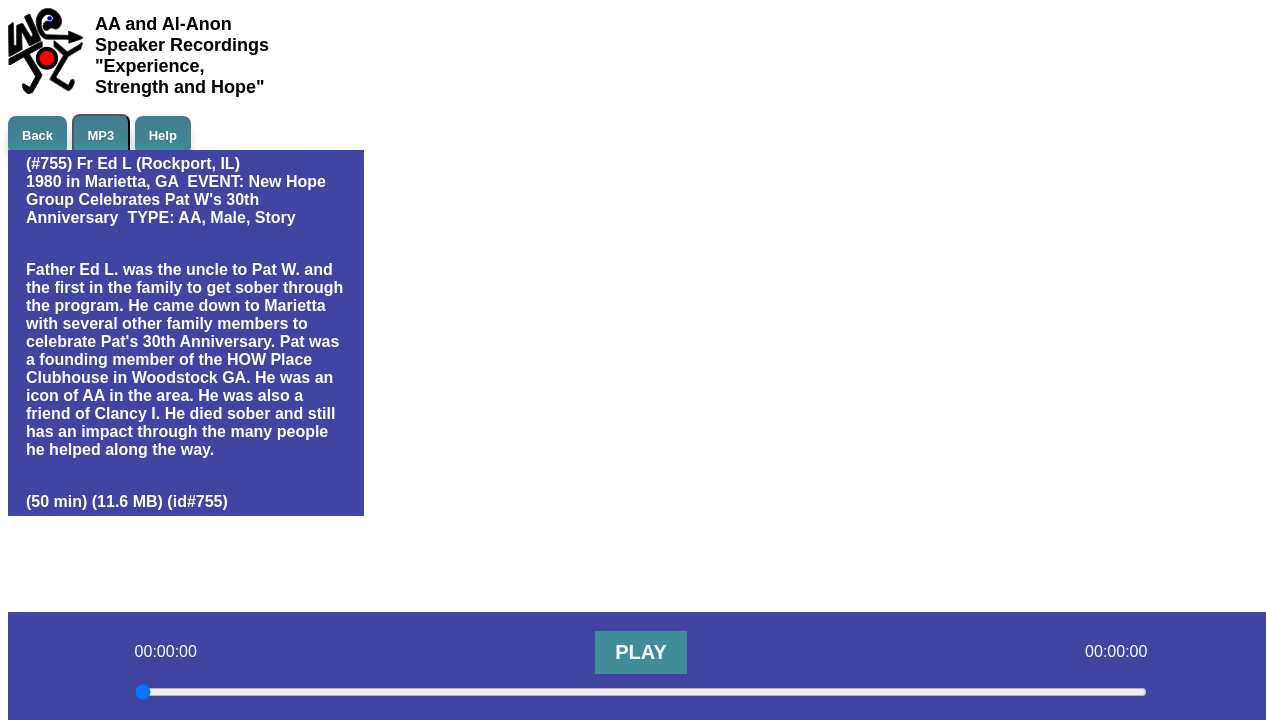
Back (37, 135)
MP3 (101, 135)
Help (163, 135)
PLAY (641, 652)
